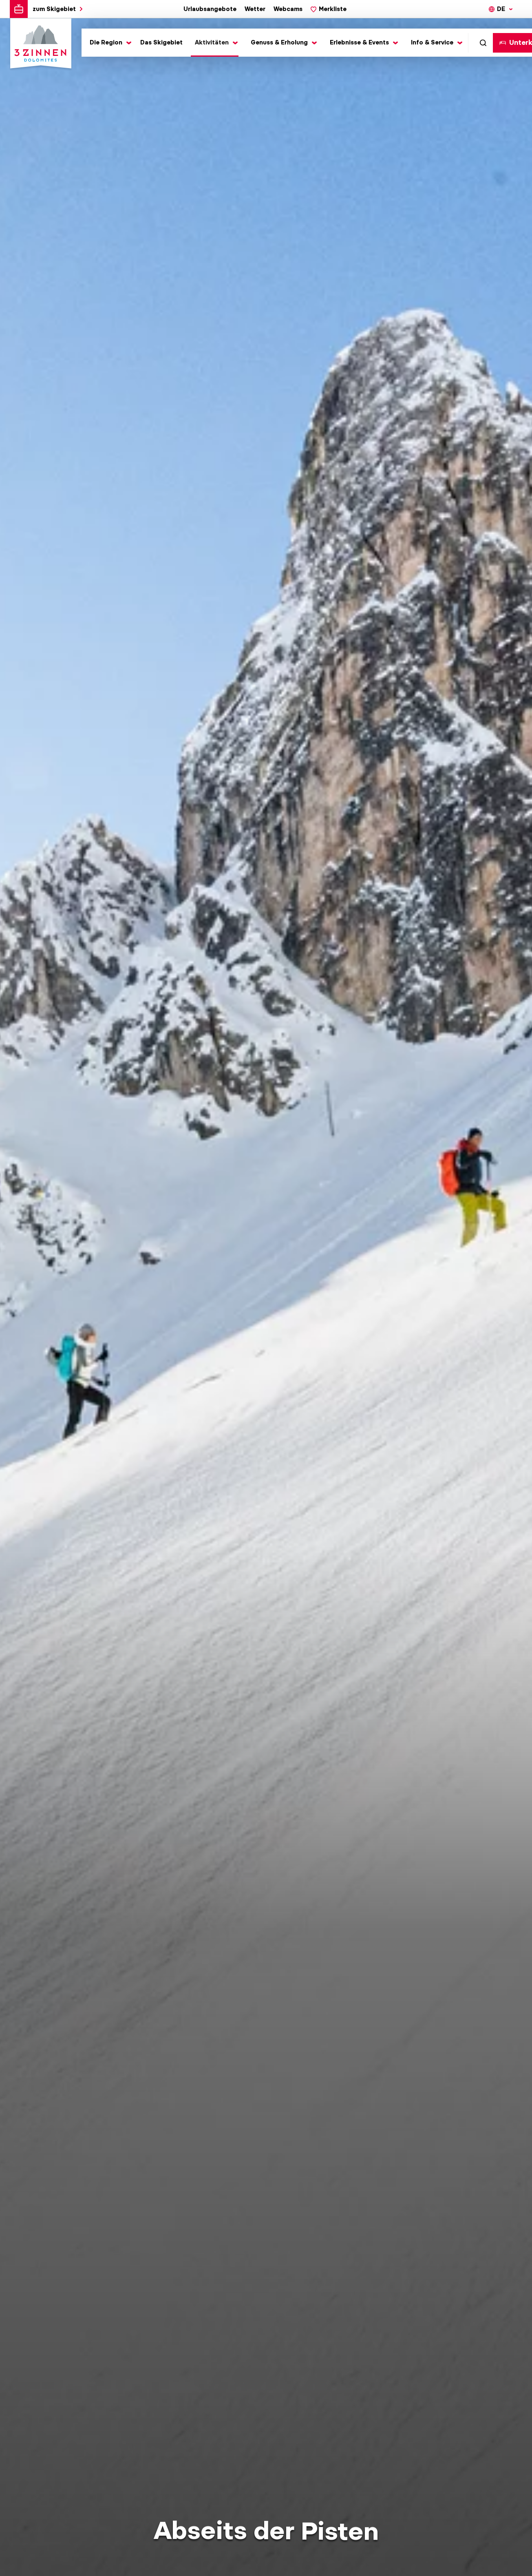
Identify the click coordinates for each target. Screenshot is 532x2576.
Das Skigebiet (161, 42)
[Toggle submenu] (109, 43)
